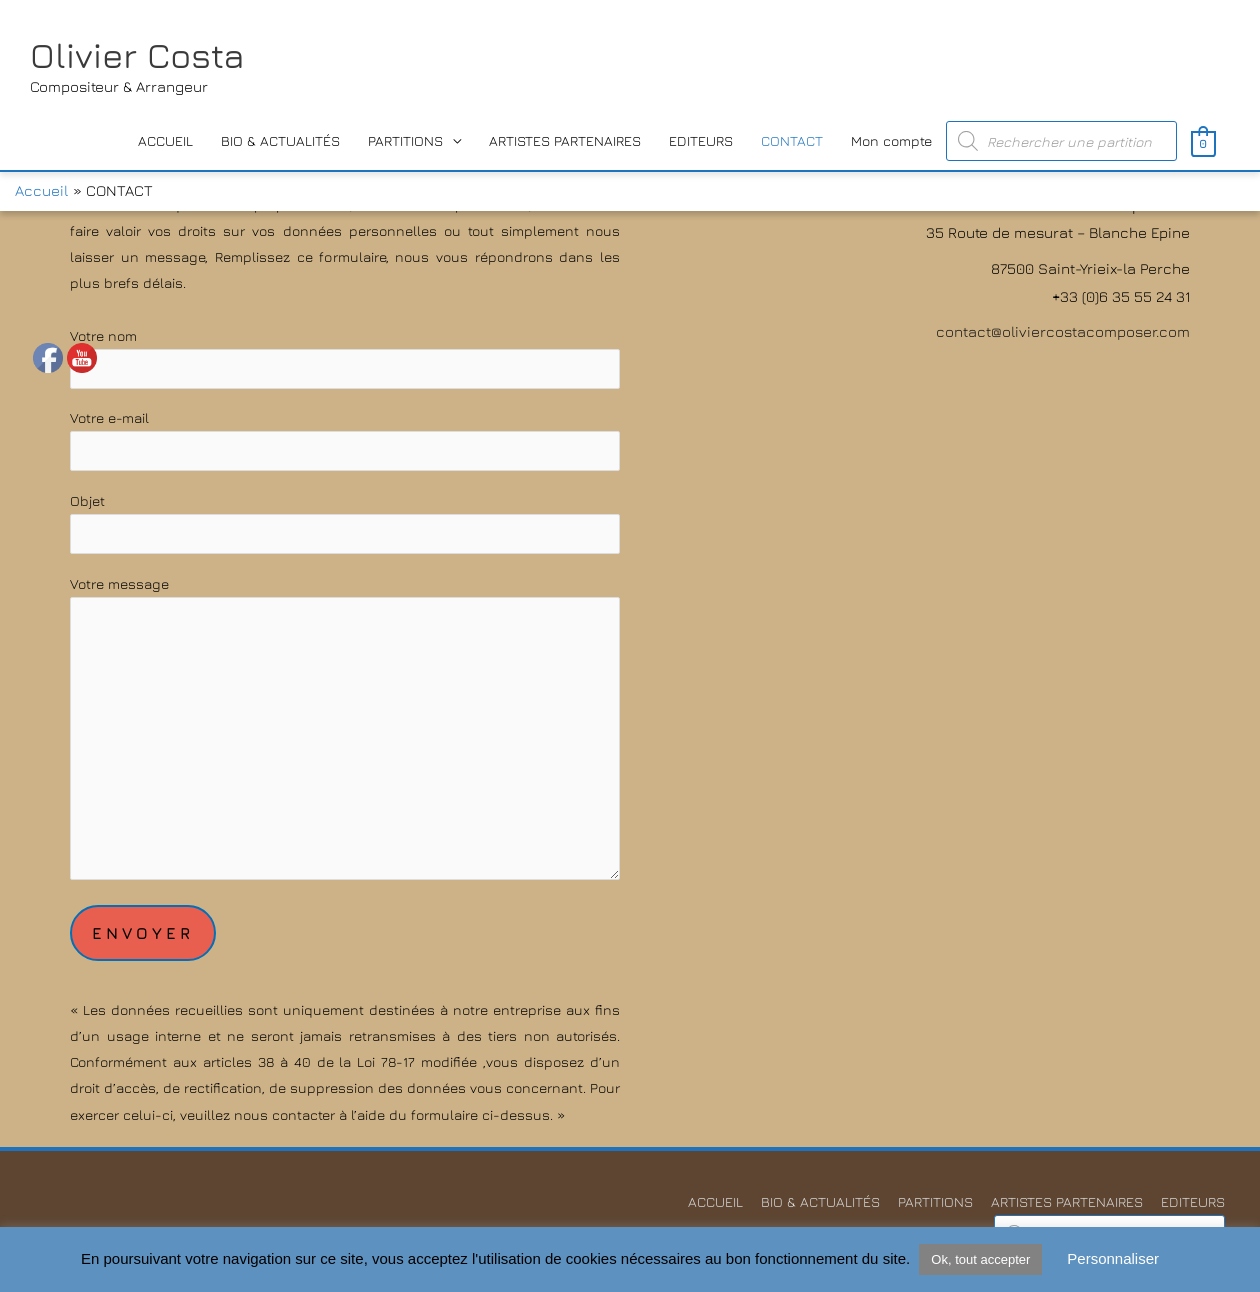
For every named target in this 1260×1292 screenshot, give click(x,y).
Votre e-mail (345, 440)
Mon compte (891, 140)
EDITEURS (701, 140)
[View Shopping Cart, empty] (1203, 141)
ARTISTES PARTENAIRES (565, 140)
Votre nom (345, 358)
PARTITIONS (405, 140)
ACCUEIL (165, 140)
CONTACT (792, 140)
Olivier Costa (137, 55)
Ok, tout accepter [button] (980, 1259)
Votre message (345, 731)
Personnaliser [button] (1113, 1258)
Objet (345, 523)
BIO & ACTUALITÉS (280, 140)
